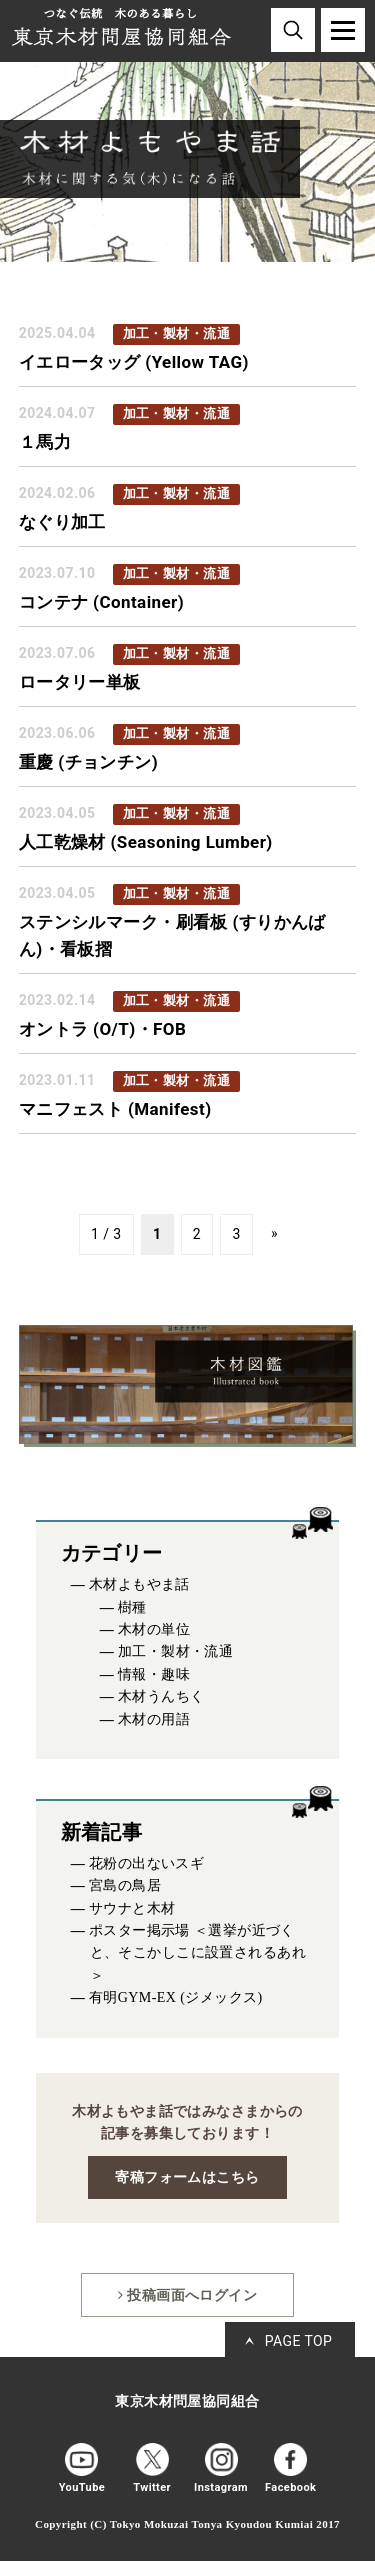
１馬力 (45, 442)
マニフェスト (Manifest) (115, 1109)
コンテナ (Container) (101, 602)
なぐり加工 (62, 522)
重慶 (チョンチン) (88, 762)
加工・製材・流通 (175, 1651)
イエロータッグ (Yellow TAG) (134, 362)
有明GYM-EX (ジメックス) (176, 1997)
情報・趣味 (154, 1674)
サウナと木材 (132, 1908)
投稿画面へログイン (187, 2295)
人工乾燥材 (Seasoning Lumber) (146, 842)
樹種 (132, 1607)
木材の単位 (154, 1629)
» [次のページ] (274, 1233)
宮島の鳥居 (125, 1885)
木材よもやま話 (139, 1584)
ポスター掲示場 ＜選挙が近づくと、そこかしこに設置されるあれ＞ (197, 1953)
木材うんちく (161, 1696)
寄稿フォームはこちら (187, 2177)
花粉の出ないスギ (146, 1863)
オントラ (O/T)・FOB (102, 1029)
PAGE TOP (299, 2341)
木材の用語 (154, 1719)
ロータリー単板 (80, 682)
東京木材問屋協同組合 (187, 2401)
